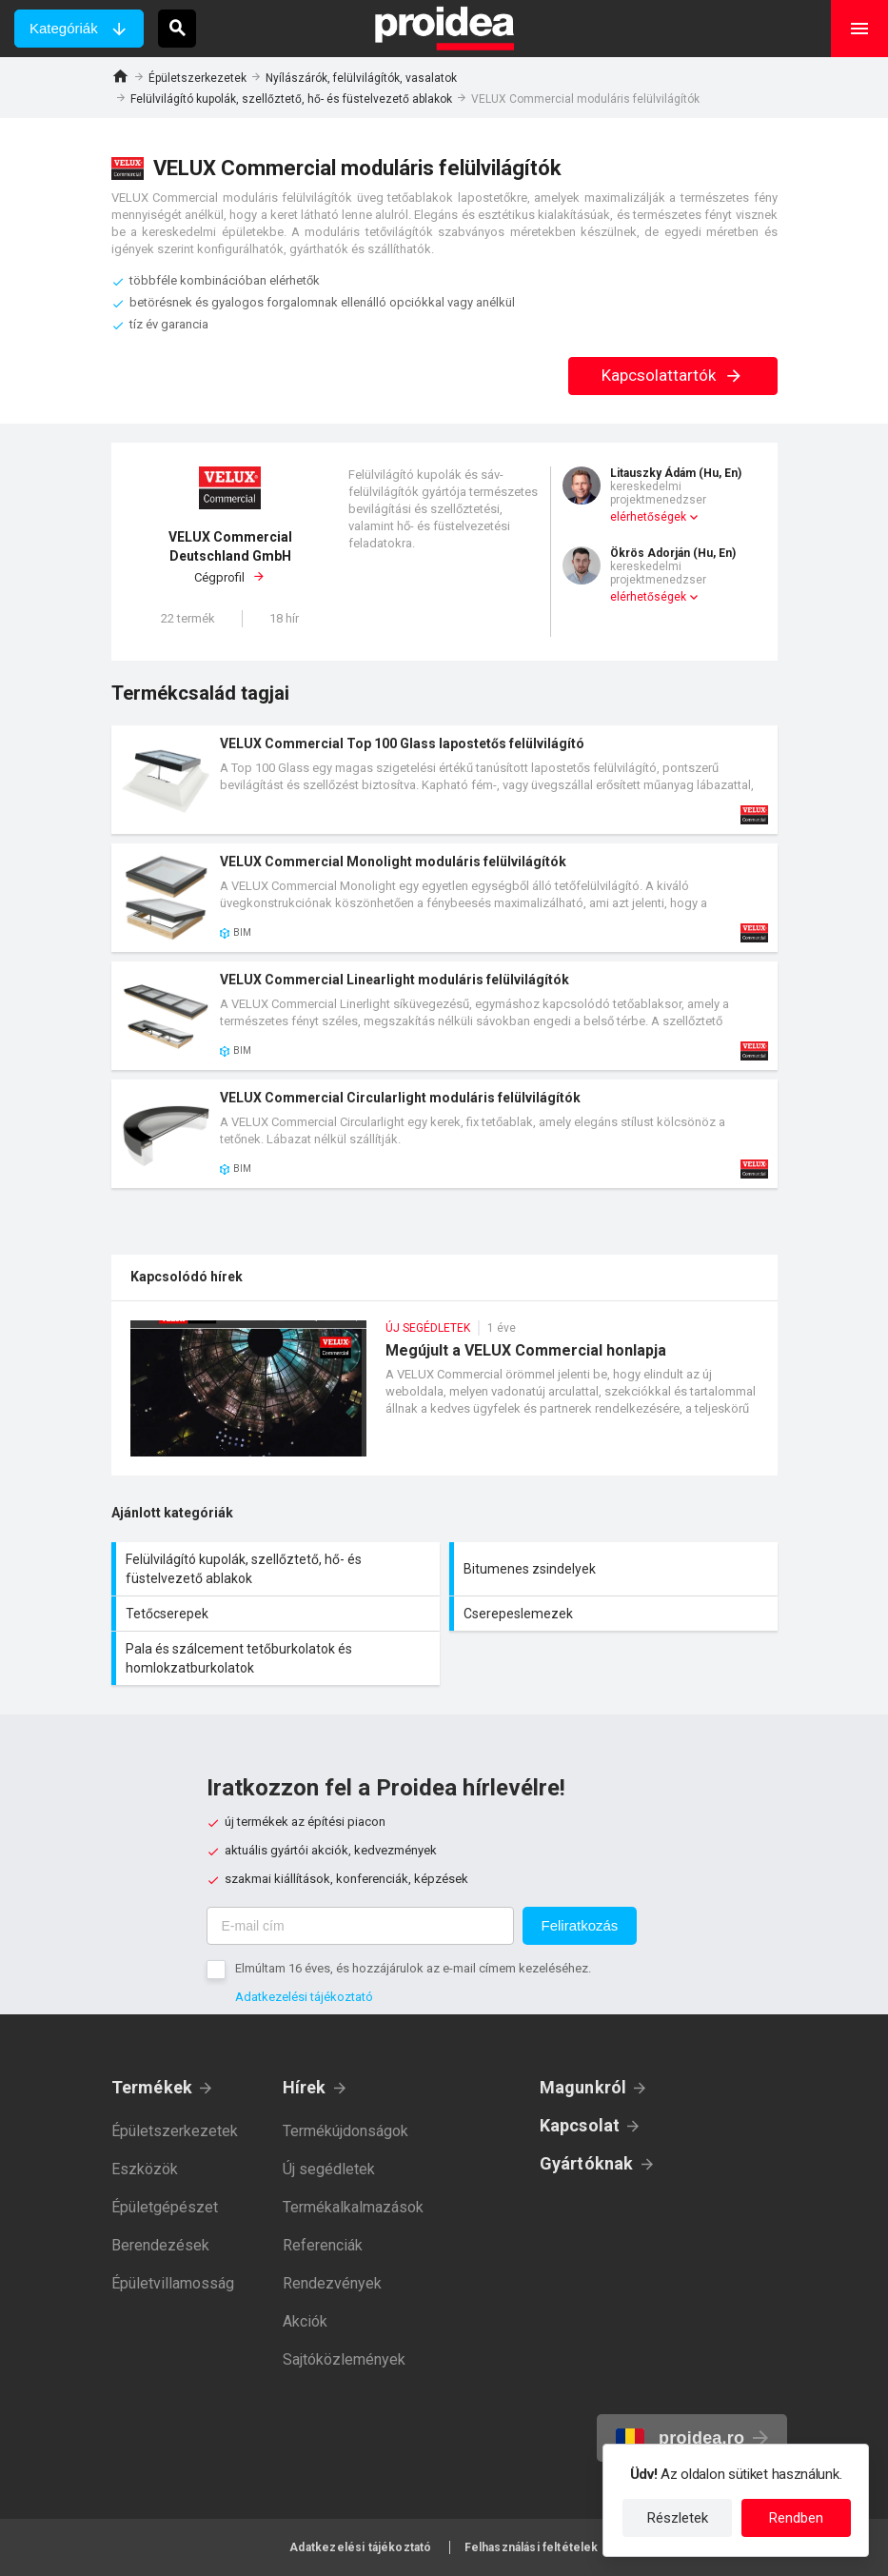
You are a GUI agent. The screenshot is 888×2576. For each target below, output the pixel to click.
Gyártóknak (587, 2163)
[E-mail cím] (360, 1926)
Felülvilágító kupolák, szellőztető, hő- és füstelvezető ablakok (291, 99)
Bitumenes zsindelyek (616, 1568)
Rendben (796, 2517)
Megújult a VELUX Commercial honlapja (444, 1398)
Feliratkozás (580, 1925)
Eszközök (144, 2169)
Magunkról (583, 2087)
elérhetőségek (648, 517)
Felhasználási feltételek (531, 2547)
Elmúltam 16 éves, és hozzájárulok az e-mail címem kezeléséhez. (413, 1968)
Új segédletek (329, 2169)
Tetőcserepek (278, 1613)
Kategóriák (64, 28)
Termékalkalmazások (353, 2207)
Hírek (304, 2087)
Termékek (152, 2087)
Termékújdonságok (345, 2131)
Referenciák (323, 2245)
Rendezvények (332, 2283)
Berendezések (160, 2245)
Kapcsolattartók (672, 375)
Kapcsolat (580, 2125)
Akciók (305, 2321)
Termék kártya (444, 779)
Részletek (677, 2517)
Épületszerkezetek (197, 78)
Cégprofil (230, 556)
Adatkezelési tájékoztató (304, 1997)
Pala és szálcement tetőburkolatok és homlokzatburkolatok (278, 1658)
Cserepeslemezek (616, 1613)
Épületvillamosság (172, 2283)
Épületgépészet (164, 2207)
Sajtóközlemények (344, 2359)
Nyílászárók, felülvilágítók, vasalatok (361, 78)
